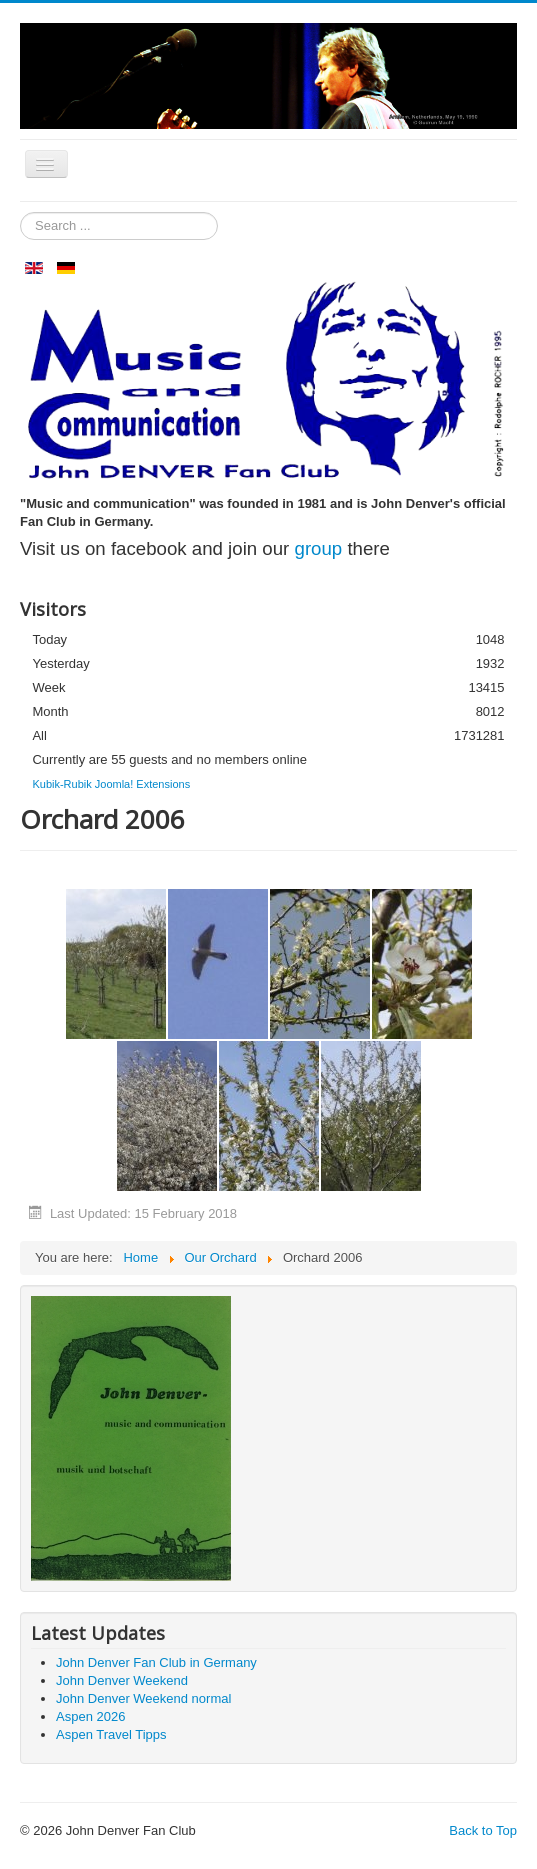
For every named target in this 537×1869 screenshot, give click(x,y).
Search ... (20, 212)
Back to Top (483, 1830)
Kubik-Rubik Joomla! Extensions (111, 784)
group (319, 548)
